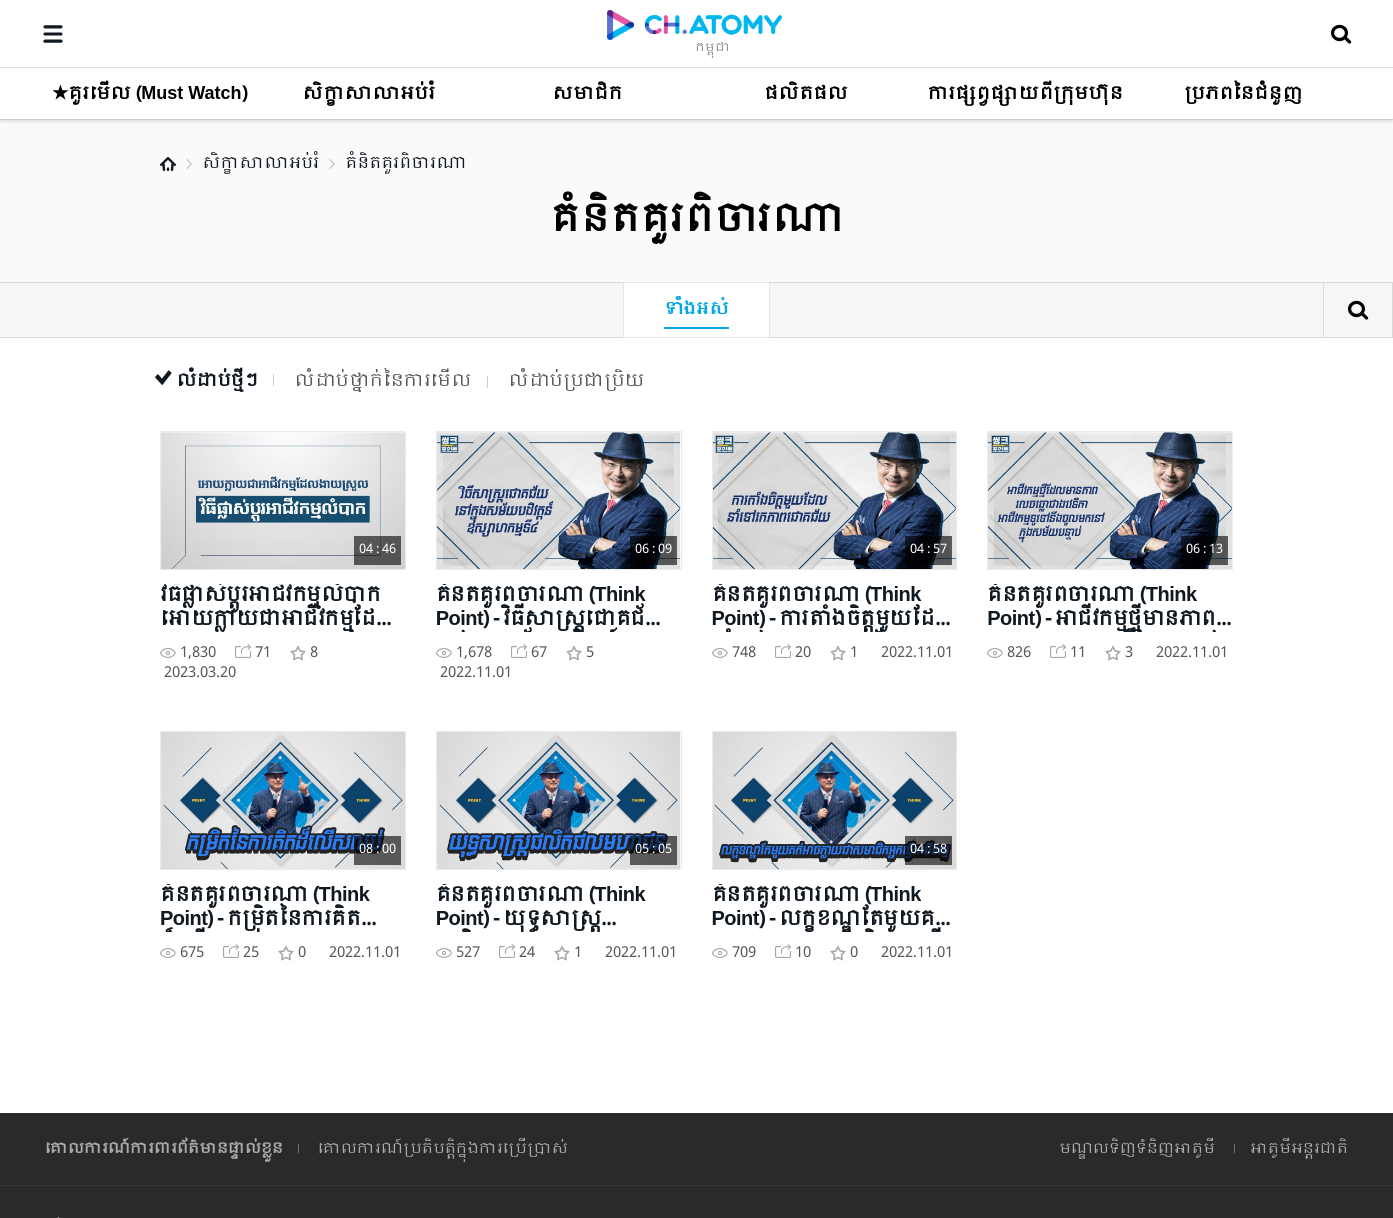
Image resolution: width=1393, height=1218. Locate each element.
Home (168, 164)
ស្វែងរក (1358, 310)
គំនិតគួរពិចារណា (406, 163)
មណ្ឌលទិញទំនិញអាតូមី (1137, 1149)
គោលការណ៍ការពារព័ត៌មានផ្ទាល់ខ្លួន (164, 1149)
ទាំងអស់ (696, 309)
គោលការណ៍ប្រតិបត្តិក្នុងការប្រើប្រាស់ (443, 1149)
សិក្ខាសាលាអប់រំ (260, 163)
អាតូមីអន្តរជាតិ (1299, 1149)
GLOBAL (1295, 1025)
